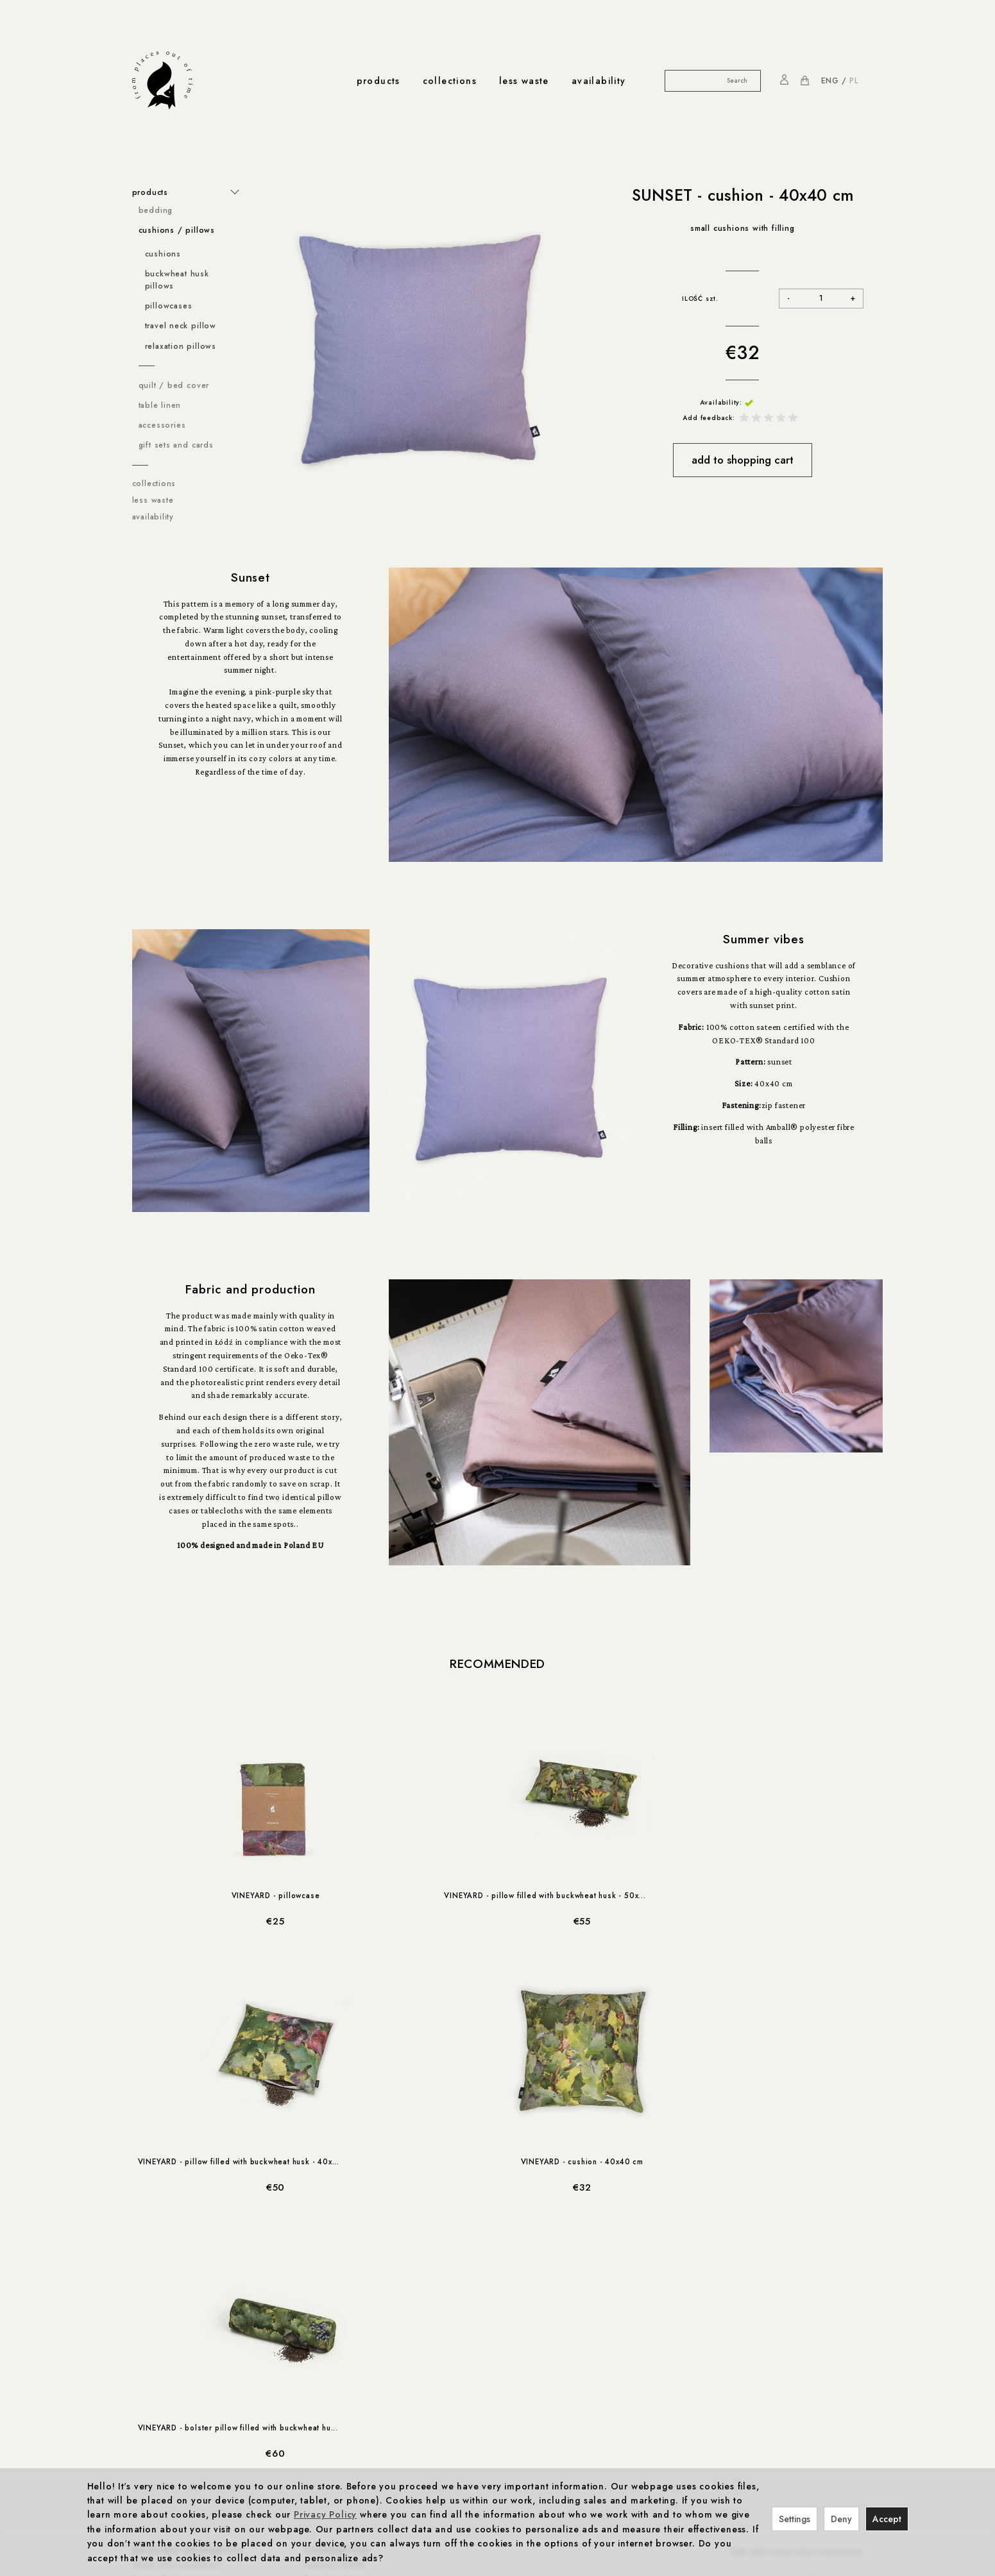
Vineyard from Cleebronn (355, 2322)
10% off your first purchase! (189, 2415)
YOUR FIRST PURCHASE (796, 2287)
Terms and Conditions (177, 2296)
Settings (794, 2519)
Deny (841, 2519)
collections (450, 80)
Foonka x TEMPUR (340, 2335)
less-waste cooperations (192, 2455)
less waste (524, 80)
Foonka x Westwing (343, 2310)
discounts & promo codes (194, 2402)
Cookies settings (166, 2375)
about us (337, 2455)
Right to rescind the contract (189, 2349)
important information (187, 2283)
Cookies (149, 2322)
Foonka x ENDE (335, 2296)
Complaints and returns (179, 2362)
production (304, 2402)
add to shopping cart (743, 459)
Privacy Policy (159, 2310)
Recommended (497, 1663)
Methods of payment (173, 2335)
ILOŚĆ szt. (700, 298)
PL (853, 81)
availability (599, 80)
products (378, 80)
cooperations (337, 2283)
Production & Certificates (327, 2428)
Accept (886, 2519)
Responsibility (305, 2415)
